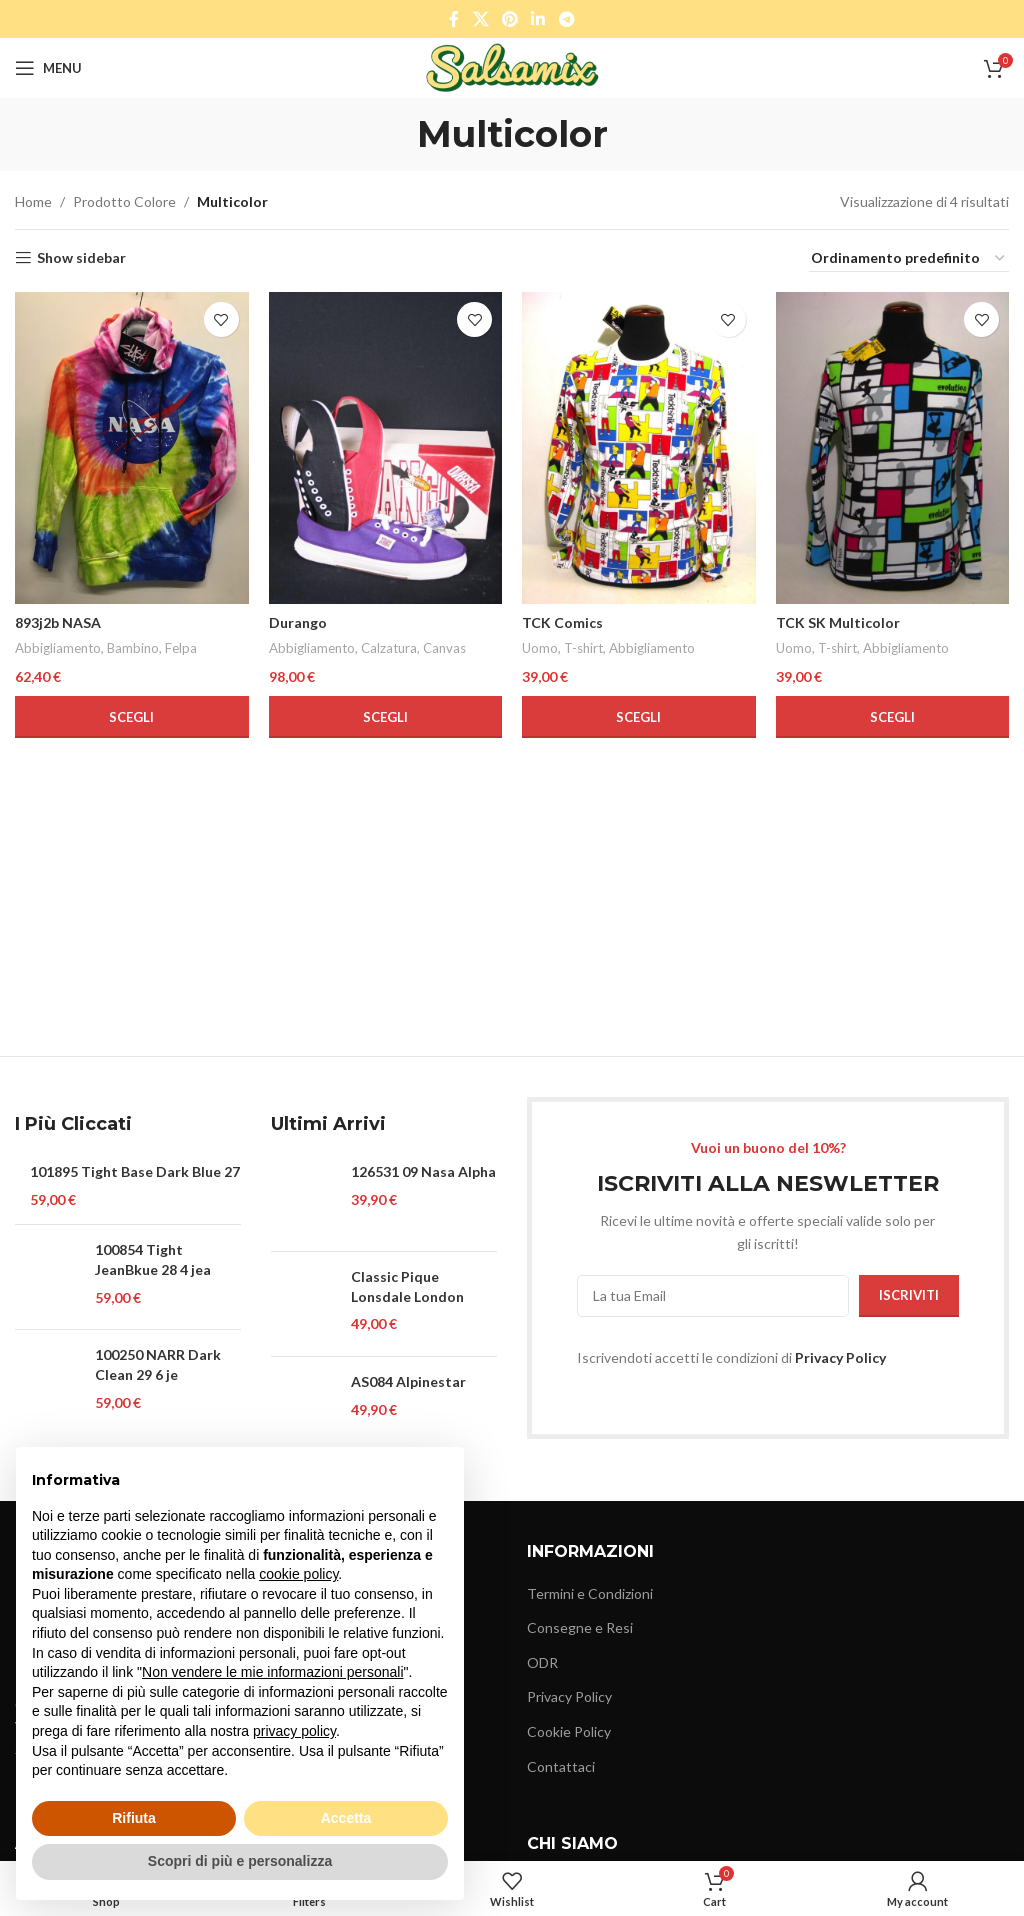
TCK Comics (562, 622)
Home (33, 201)
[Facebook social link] (454, 19)
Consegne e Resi (580, 1627)
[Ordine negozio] (909, 259)
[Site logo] (512, 66)
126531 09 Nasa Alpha (423, 1171)
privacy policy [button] (294, 1731)
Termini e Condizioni (590, 1593)
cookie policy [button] (298, 1574)
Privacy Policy (840, 1357)
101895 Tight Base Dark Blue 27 (135, 1171)
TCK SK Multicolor (838, 622)
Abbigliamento (58, 648)
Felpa (181, 648)
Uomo (540, 648)
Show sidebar (81, 258)
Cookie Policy (569, 1731)
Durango (298, 622)
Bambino (133, 648)
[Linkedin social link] (538, 19)
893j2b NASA (58, 622)
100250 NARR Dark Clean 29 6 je (158, 1364)
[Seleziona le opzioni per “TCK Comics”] (639, 717)
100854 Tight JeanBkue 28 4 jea (153, 1259)
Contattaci (561, 1766)
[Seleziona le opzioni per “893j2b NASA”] (132, 717)
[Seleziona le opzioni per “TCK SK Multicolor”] (893, 717)
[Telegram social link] (566, 19)
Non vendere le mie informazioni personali (272, 1672)
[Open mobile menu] (48, 68)
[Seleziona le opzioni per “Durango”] (386, 717)
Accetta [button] (346, 1818)
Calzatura (389, 648)
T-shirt (583, 648)
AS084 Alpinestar (408, 1381)
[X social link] (480, 19)
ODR (542, 1662)
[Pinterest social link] (509, 19)
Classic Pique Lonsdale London (407, 1286)
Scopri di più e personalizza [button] (240, 1861)
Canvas (444, 648)
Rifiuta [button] (134, 1818)
